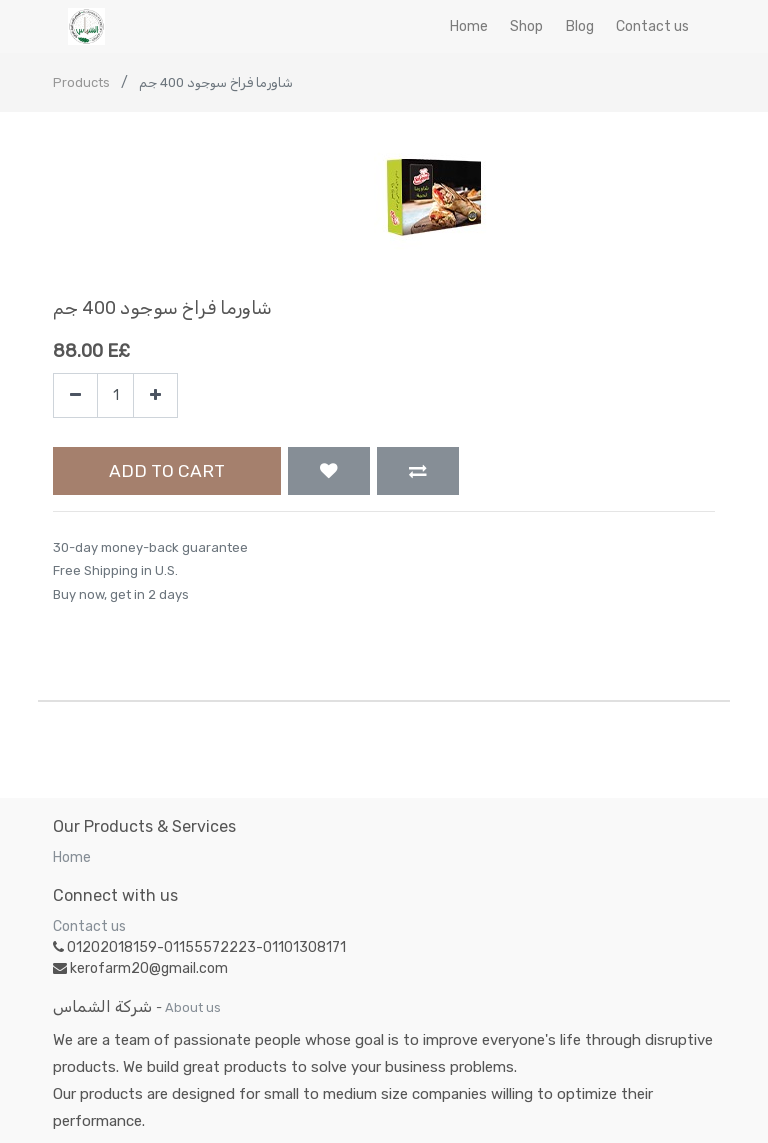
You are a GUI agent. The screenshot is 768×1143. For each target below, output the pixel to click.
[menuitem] (469, 26)
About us (193, 1007)
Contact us (89, 926)
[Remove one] (75, 395)
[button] (329, 471)
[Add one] (155, 395)
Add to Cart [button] (167, 471)
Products (81, 82)
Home (72, 857)
